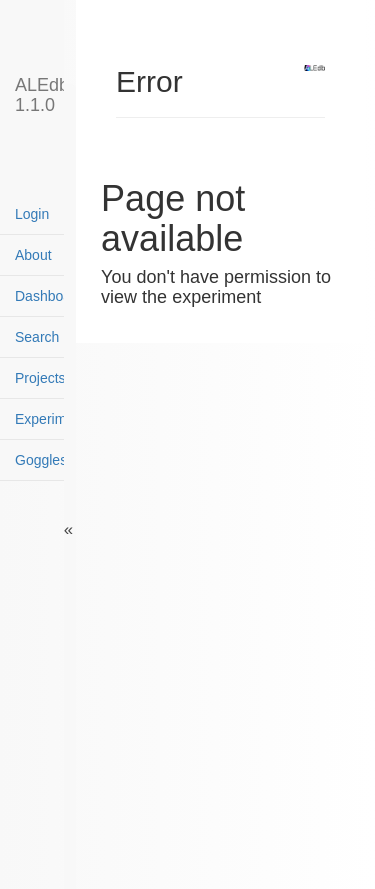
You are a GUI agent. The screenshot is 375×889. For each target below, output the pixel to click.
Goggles (39, 460)
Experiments (39, 419)
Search (37, 337)
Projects (39, 378)
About (33, 255)
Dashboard (39, 296)
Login (32, 214)
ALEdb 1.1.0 (42, 92)
